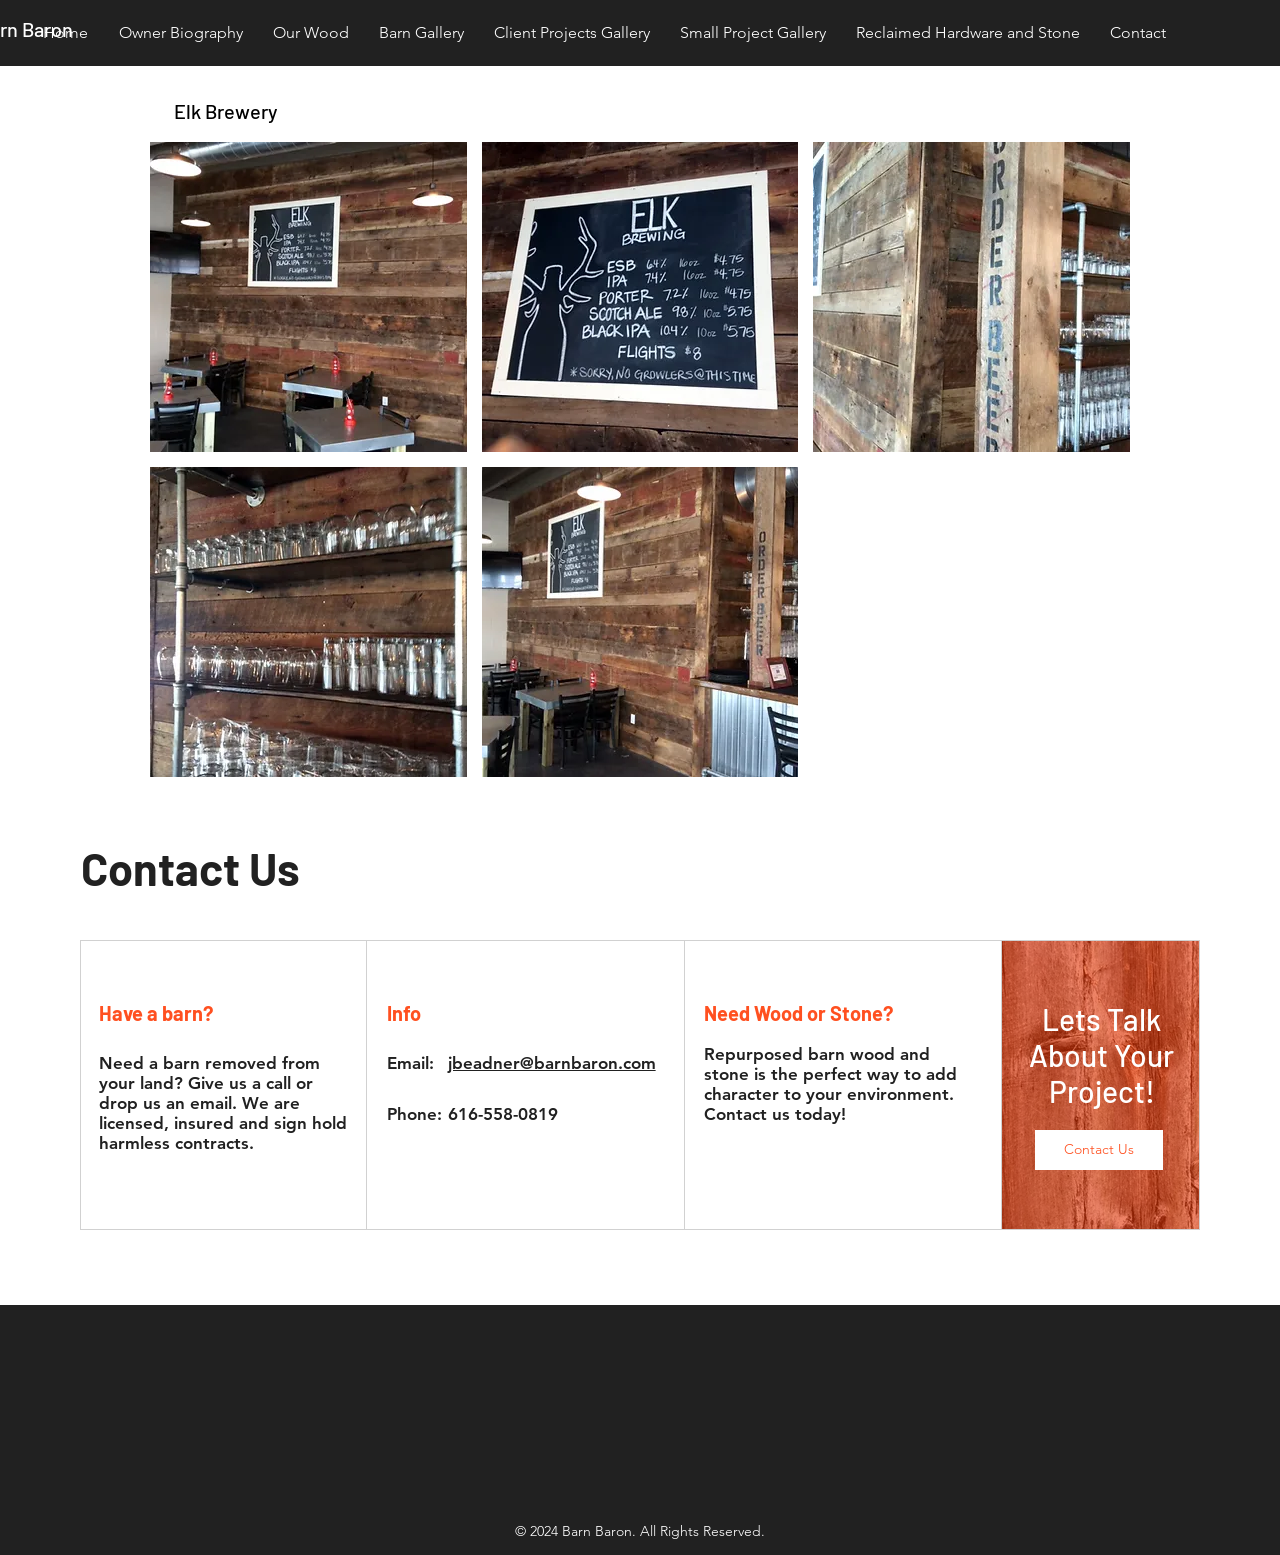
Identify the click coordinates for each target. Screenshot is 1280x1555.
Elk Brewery (226, 111)
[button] (308, 297)
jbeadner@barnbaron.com (552, 1063)
